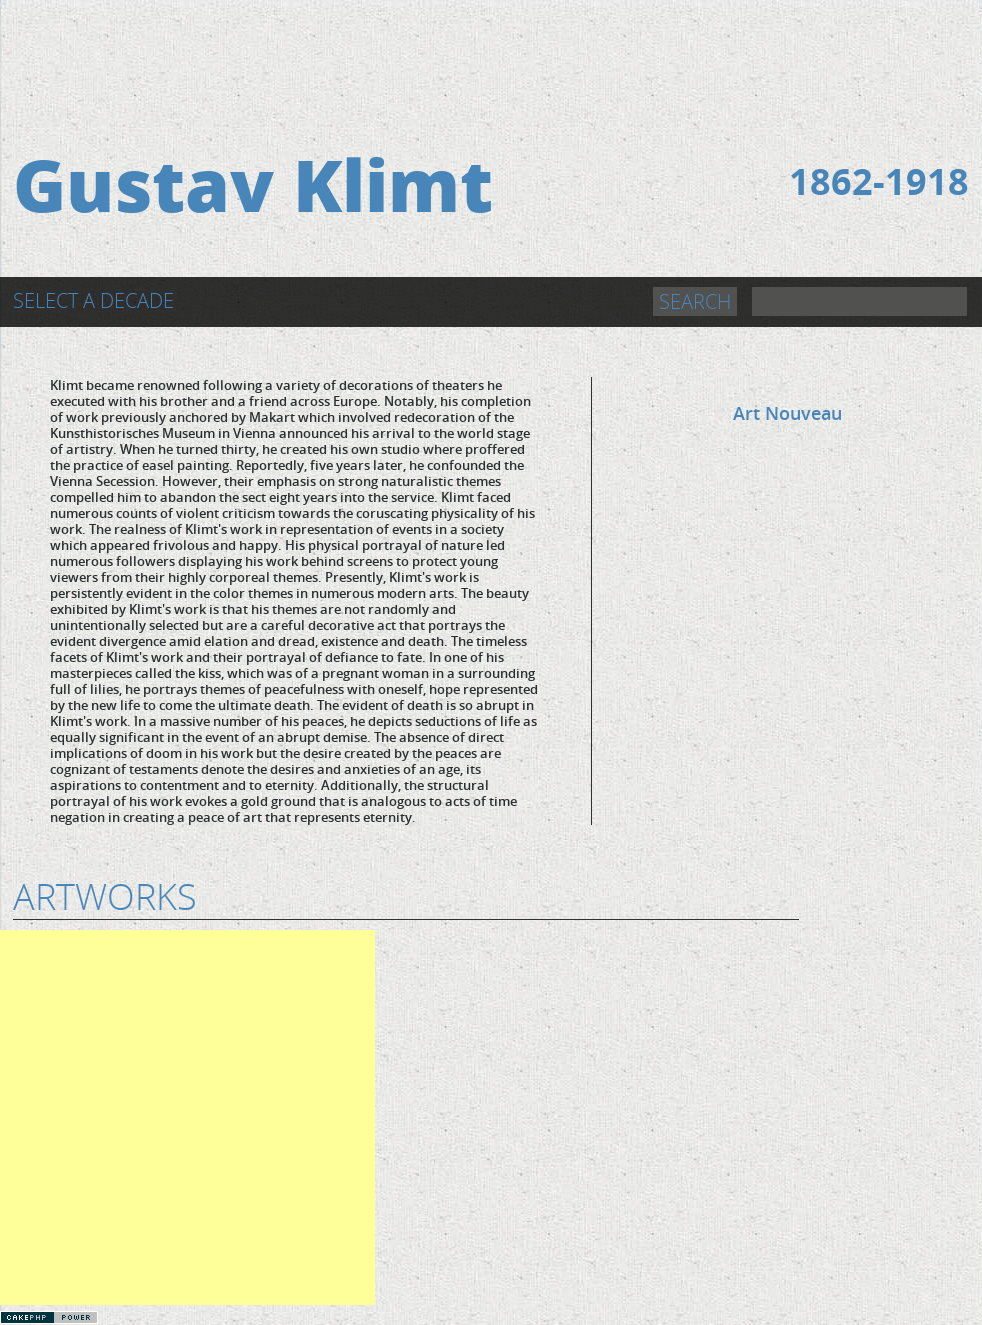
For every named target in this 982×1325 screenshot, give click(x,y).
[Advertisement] (491, 47)
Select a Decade (93, 300)
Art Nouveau (787, 413)
